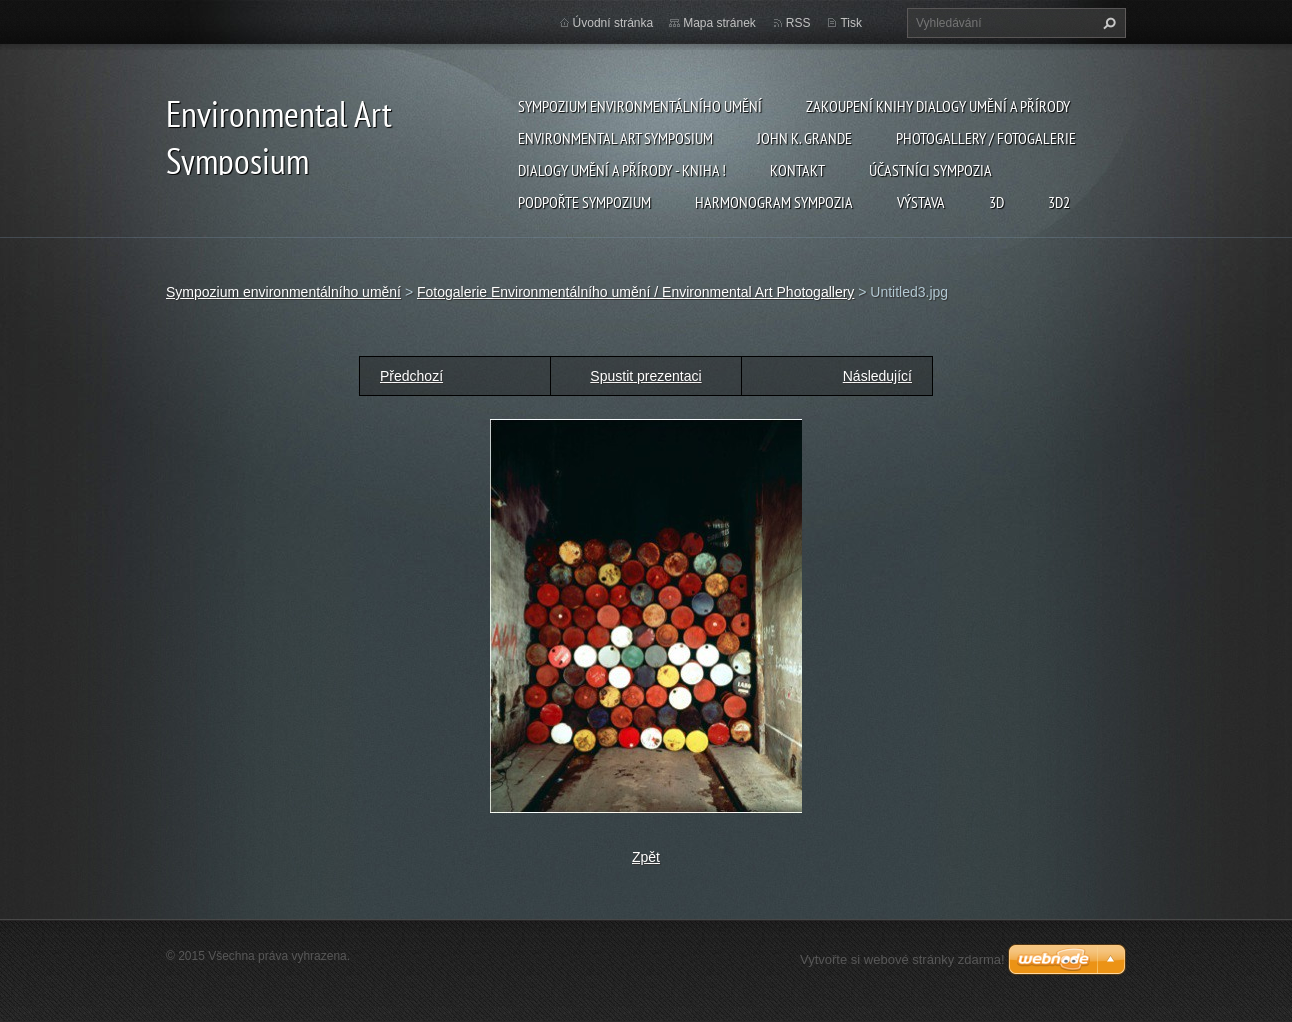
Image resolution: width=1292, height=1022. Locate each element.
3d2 (1059, 202)
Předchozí (411, 376)
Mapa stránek (719, 23)
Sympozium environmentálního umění (640, 106)
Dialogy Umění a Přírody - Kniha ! (622, 170)
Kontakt (797, 170)
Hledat (1107, 23)
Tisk (851, 23)
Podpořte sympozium (584, 202)
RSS (798, 23)
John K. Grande (804, 138)
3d (996, 202)
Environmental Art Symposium (615, 138)
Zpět (646, 857)
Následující (877, 376)
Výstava (921, 202)
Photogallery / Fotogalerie (986, 138)
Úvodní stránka (613, 23)
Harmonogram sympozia (774, 202)
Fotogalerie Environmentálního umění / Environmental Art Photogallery (635, 292)
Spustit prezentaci (645, 376)
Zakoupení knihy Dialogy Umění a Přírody (938, 106)
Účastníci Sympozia (930, 170)
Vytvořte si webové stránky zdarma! (902, 959)
